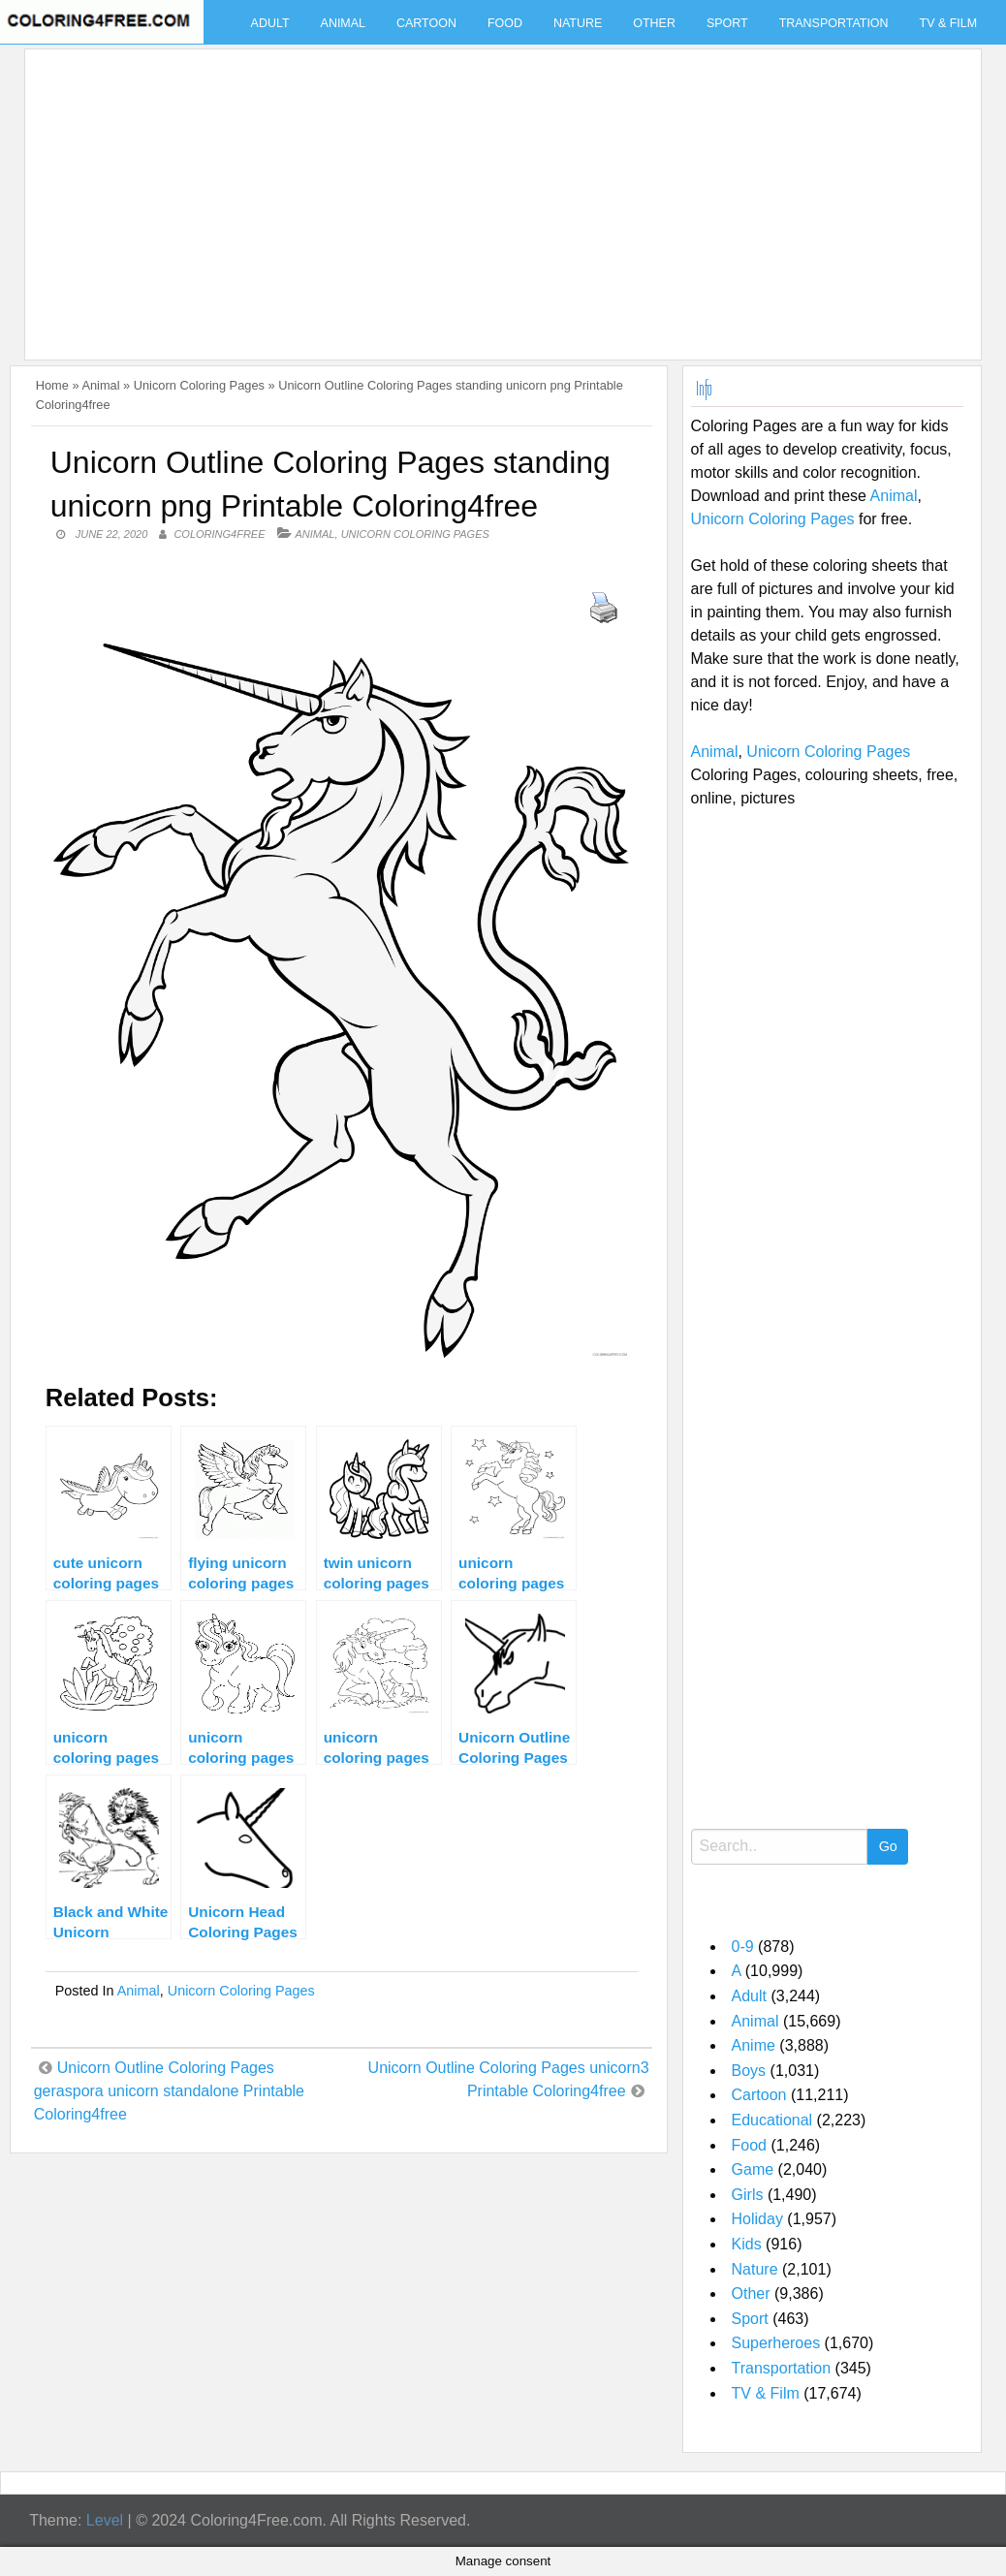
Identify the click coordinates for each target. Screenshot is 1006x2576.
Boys (749, 2070)
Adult (270, 23)
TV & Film (949, 23)
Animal (343, 23)
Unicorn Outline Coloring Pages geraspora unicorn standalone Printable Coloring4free (169, 2090)
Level (104, 2520)
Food (504, 23)
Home (52, 385)
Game (753, 2169)
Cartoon (426, 23)
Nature (577, 23)
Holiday (757, 2219)
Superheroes (776, 2343)
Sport (727, 23)
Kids (747, 2244)
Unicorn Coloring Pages (199, 385)
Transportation (834, 23)
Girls (748, 2194)
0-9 (743, 1946)
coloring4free (219, 534)
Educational (772, 2120)
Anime (753, 2045)
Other (654, 23)
